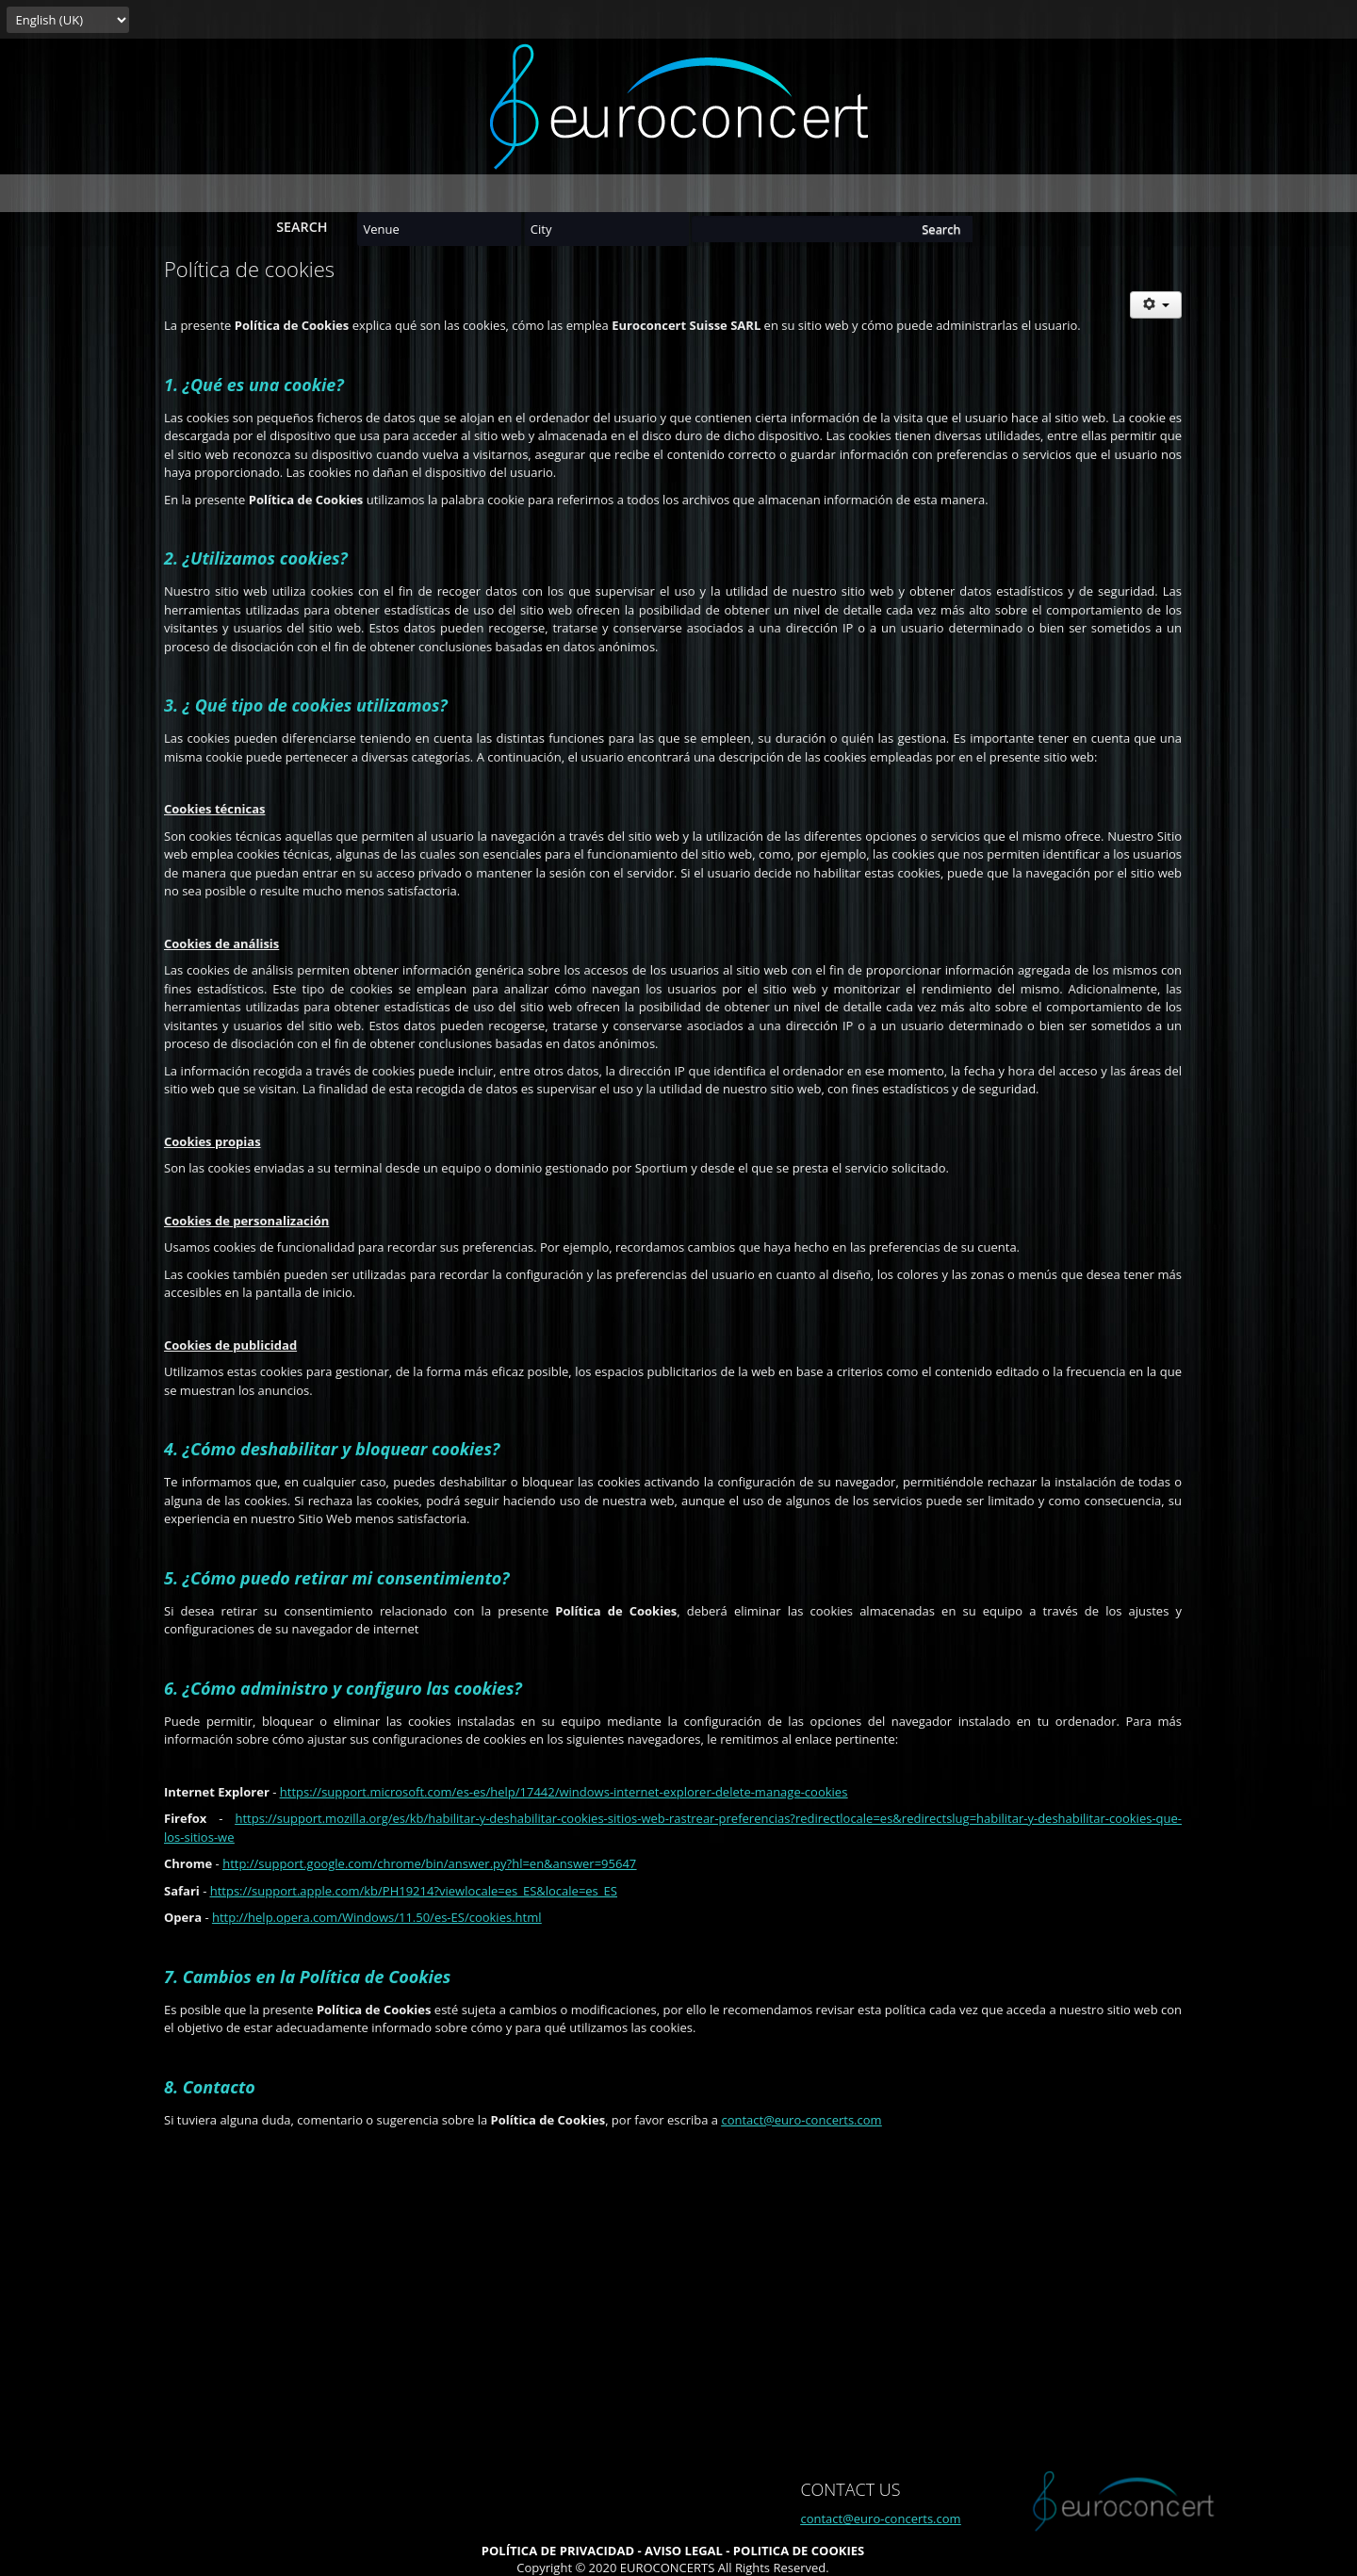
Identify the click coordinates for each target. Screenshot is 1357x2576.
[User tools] (1156, 305)
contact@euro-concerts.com (801, 2119)
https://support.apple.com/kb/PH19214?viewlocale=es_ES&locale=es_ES (413, 1890)
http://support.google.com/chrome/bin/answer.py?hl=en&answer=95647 (429, 1863)
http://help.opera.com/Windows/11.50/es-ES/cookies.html (377, 1917)
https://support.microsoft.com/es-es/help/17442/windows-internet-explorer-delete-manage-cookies (564, 1791)
